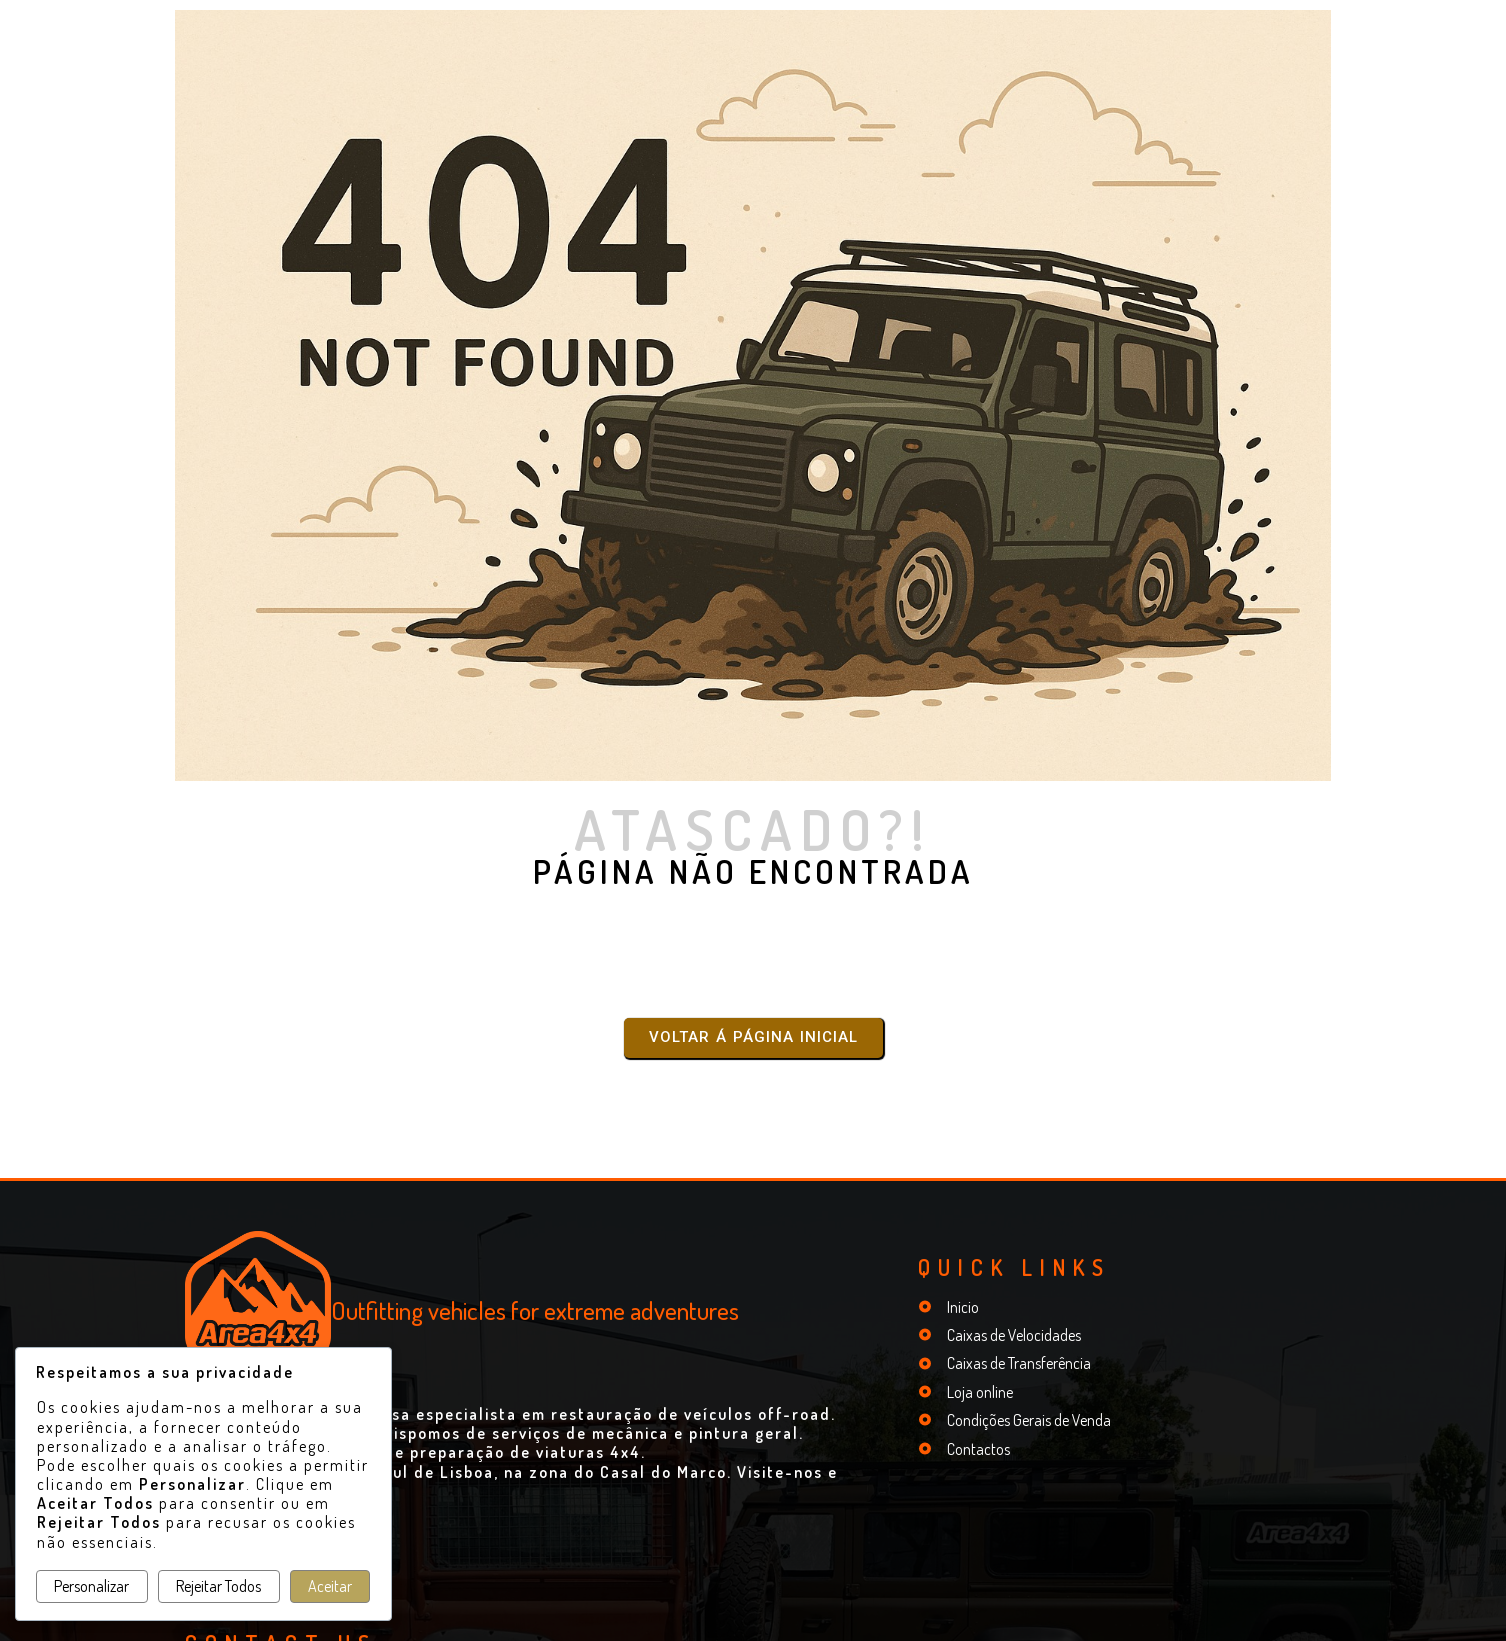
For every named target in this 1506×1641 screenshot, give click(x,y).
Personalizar (91, 1586)
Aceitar (330, 1586)
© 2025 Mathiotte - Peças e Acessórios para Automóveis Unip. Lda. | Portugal (752, 1617)
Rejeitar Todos (218, 1586)
